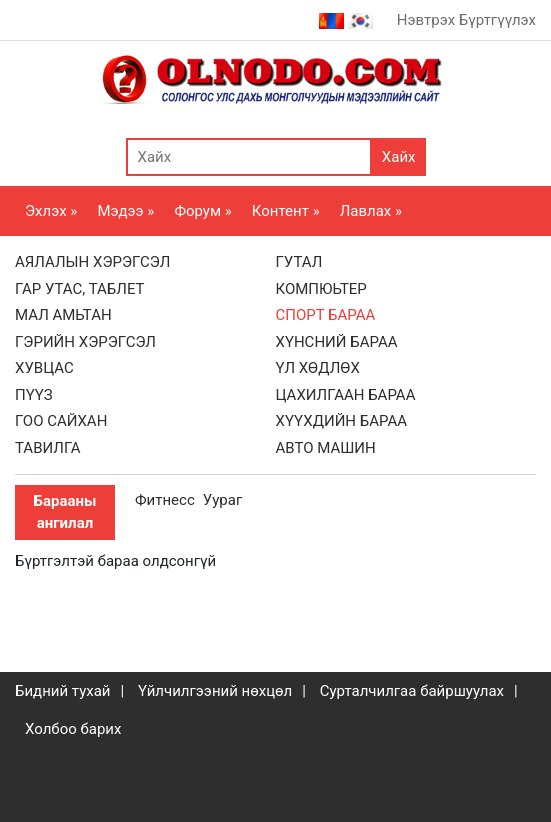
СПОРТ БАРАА (326, 315)
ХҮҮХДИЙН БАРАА (342, 421)
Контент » (286, 211)
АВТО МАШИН (326, 448)
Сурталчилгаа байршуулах (412, 691)
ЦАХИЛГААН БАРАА (346, 395)
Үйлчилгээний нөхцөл (215, 691)
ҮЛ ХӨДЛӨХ (318, 368)
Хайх (399, 157)
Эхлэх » (51, 211)
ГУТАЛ (299, 262)
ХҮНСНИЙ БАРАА (337, 342)
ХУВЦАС (44, 368)
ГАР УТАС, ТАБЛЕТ (80, 289)
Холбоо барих (73, 729)
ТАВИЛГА (48, 448)
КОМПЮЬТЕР (321, 289)
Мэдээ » (125, 211)
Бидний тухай (63, 691)
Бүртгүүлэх (497, 20)
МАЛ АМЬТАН (63, 315)
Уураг (222, 500)
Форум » (202, 211)
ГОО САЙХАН (61, 421)
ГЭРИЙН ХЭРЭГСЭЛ (85, 342)
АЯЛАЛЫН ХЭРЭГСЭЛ (92, 262)
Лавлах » (371, 211)
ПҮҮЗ (34, 395)
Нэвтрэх (426, 20)
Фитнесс (165, 500)
